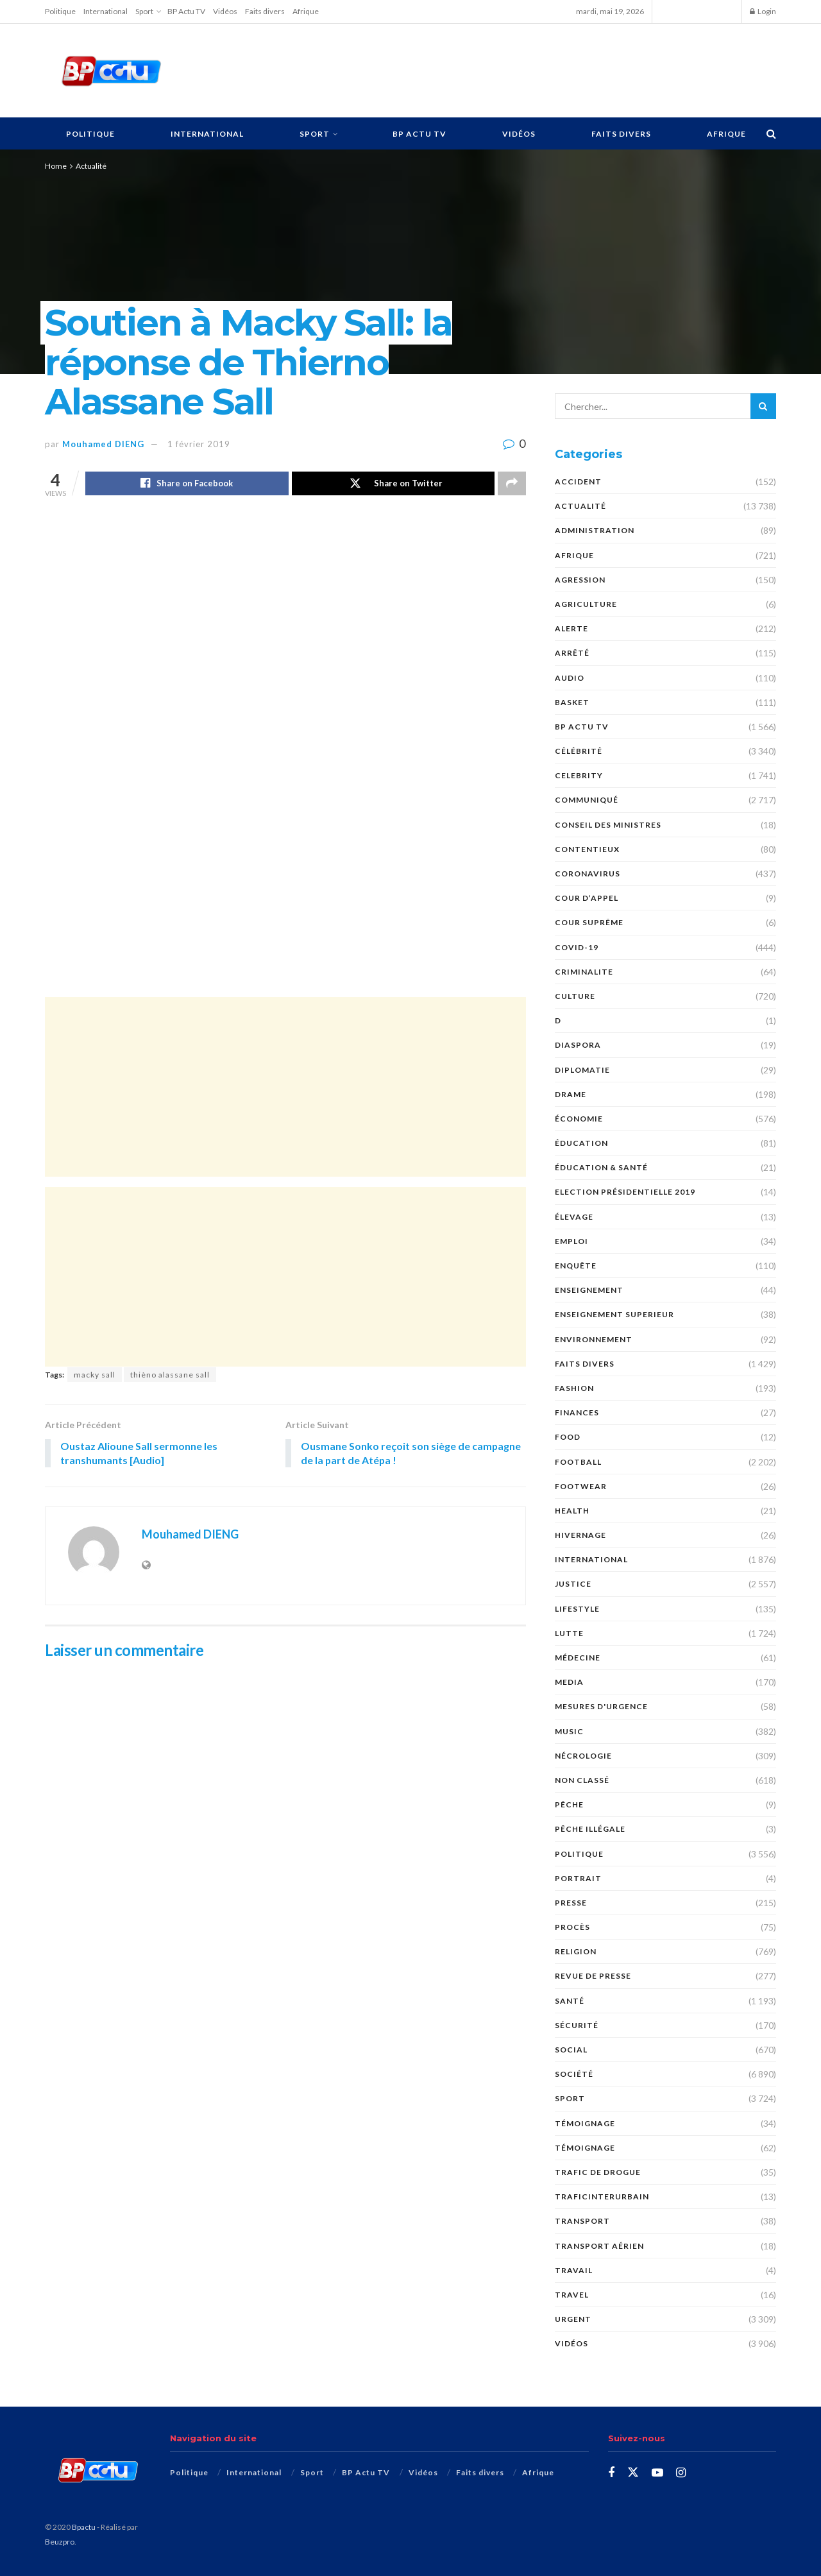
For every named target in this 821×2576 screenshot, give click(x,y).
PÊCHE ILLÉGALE (590, 1829)
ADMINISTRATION (594, 530)
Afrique (305, 11)
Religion (576, 1951)
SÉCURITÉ (576, 2025)
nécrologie (583, 1756)
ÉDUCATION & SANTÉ (601, 1167)
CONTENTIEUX (587, 849)
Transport (582, 2221)
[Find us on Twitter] (633, 2472)
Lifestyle (577, 1609)
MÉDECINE (577, 1657)
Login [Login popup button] (763, 11)
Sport (144, 11)
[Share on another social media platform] (512, 484)
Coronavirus (587, 873)
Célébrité (578, 751)
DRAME (570, 1094)
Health (572, 1510)
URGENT (573, 2319)
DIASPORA (578, 1045)
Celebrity (579, 775)
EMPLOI (571, 1241)
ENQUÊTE (576, 1265)
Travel (572, 2294)
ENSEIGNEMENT (589, 1290)
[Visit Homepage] (111, 70)
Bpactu (84, 2527)
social (571, 2049)
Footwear (581, 1486)
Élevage (574, 1217)
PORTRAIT (578, 1878)
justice (573, 1584)
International (105, 11)
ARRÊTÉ (572, 653)
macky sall (94, 1375)
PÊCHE (569, 1804)
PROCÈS (572, 1927)
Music (569, 1731)
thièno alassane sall (170, 1375)
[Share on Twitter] (393, 484)
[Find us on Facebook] (611, 2473)
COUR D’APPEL (586, 898)
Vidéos (225, 11)
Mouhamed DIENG (103, 444)
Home (56, 166)
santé (569, 2001)
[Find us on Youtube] (657, 2473)
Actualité (91, 166)
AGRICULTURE (586, 604)
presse (571, 1902)
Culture (575, 996)
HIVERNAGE (580, 1535)
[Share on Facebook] (187, 484)
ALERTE (571, 628)
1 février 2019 (198, 444)
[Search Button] (771, 133)
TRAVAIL (574, 2270)
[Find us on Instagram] (681, 2473)
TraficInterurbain (602, 2196)
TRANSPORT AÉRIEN (599, 2246)
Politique (60, 11)
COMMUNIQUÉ (586, 800)
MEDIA (569, 1682)
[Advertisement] (485, 69)
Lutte (569, 1633)
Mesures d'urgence (601, 1706)
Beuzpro (59, 2541)
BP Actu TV (186, 11)
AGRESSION (580, 579)
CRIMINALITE (584, 972)
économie (579, 1118)
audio (569, 678)
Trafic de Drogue (598, 2172)
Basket (572, 702)
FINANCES (577, 1412)
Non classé (582, 1780)
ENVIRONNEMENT (593, 1339)
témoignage (585, 2148)
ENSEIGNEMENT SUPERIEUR (614, 1314)
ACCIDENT (578, 481)
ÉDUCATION (581, 1143)
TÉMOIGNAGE (585, 2123)
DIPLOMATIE (582, 1070)
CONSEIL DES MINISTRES (608, 825)
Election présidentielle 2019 (625, 1192)
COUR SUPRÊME (589, 922)
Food (567, 1437)
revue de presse (593, 1976)
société (574, 2074)
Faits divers (265, 11)
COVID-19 (576, 947)
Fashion (574, 1388)
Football (578, 1462)
